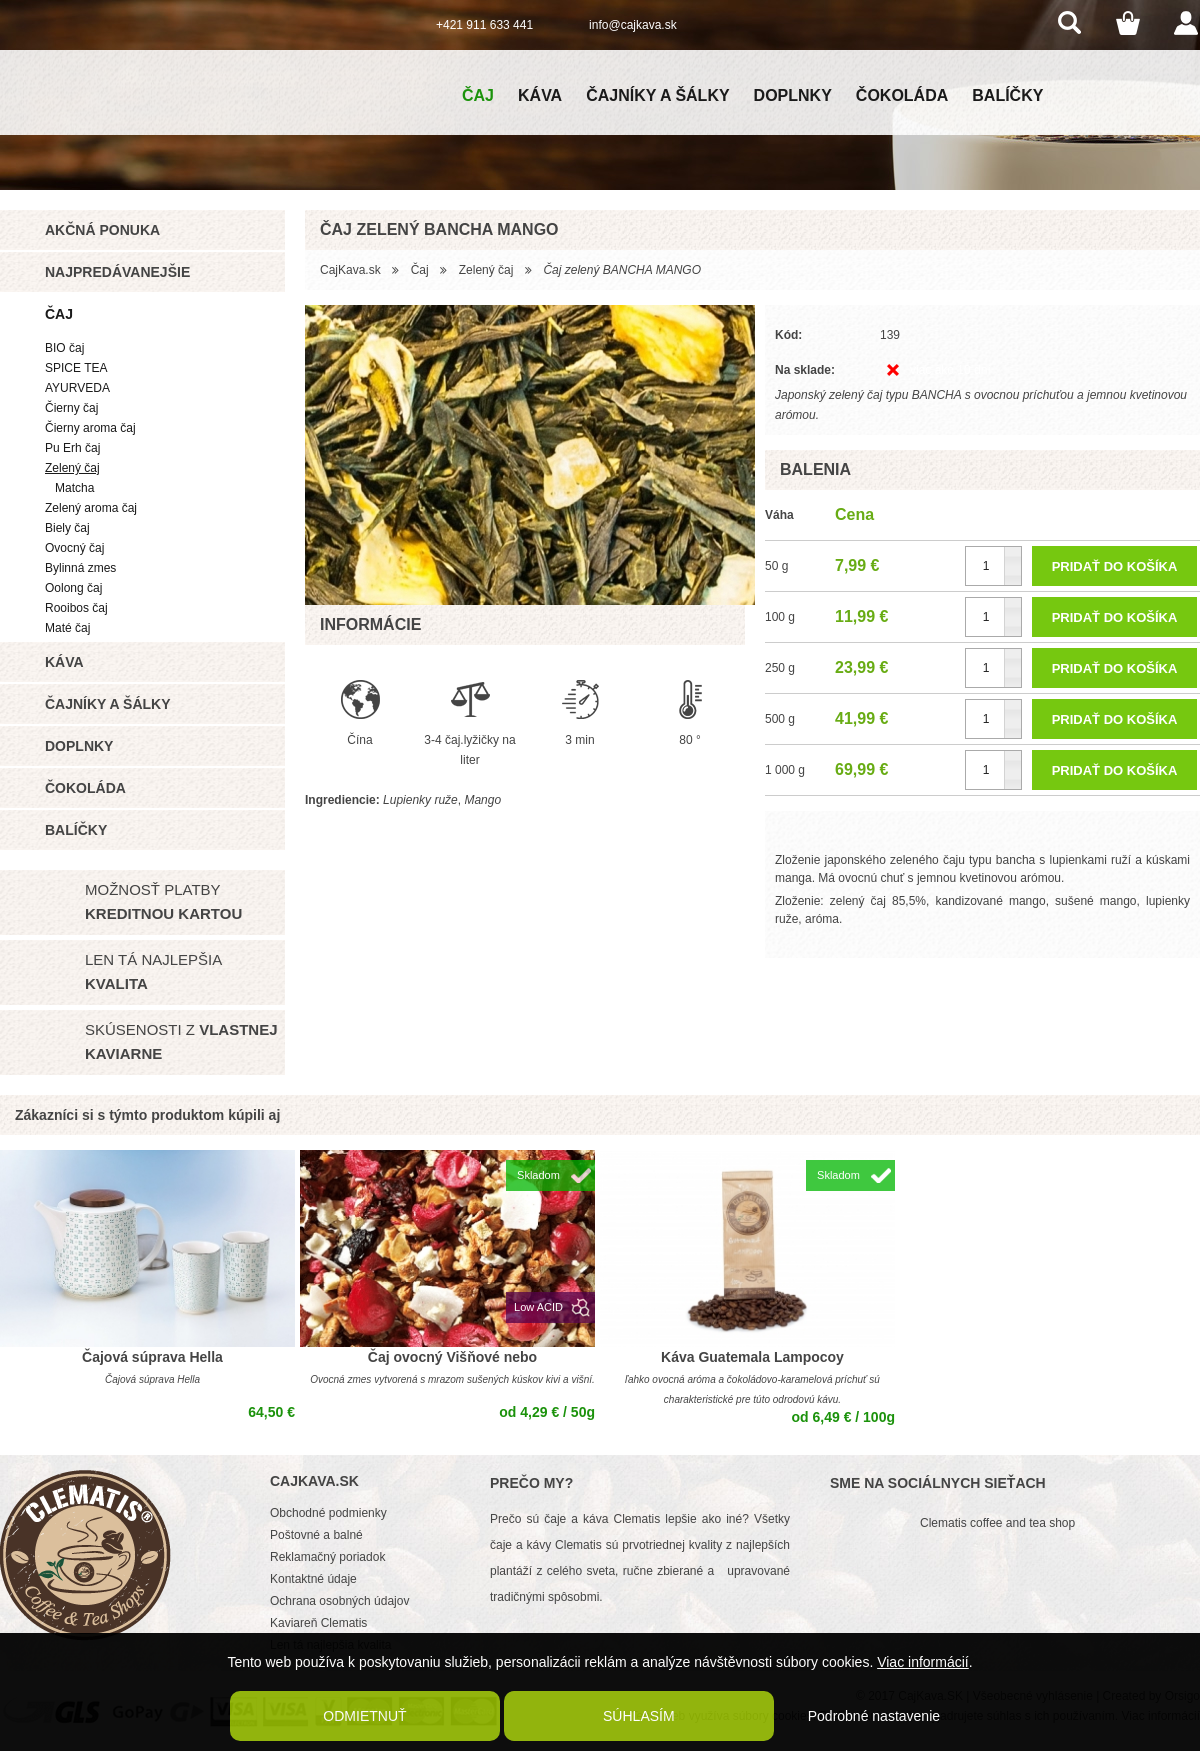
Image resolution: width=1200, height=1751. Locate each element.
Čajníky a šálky (657, 95)
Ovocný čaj (74, 548)
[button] (1012, 556)
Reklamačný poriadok (327, 1557)
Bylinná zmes (80, 568)
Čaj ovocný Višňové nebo (452, 1357)
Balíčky (1007, 95)
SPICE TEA (76, 368)
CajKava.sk (350, 270)
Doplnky (793, 95)
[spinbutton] (993, 566)
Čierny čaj (71, 408)
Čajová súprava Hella (152, 1357)
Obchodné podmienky (328, 1513)
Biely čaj (67, 528)
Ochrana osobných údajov (339, 1601)
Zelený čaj (72, 468)
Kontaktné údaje (313, 1579)
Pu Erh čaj (72, 448)
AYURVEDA (77, 388)
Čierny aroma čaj (90, 428)
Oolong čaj (73, 588)
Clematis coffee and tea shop (997, 1523)
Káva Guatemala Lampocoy (752, 1357)
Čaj (478, 95)
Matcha (74, 488)
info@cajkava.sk (633, 25)
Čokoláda (902, 95)
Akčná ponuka (102, 230)
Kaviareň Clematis (318, 1623)
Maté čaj (67, 628)
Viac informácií (923, 1662)
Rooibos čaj (76, 608)
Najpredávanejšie (117, 272)
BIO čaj (64, 348)
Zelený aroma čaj (91, 508)
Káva (540, 95)
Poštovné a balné (316, 1535)
